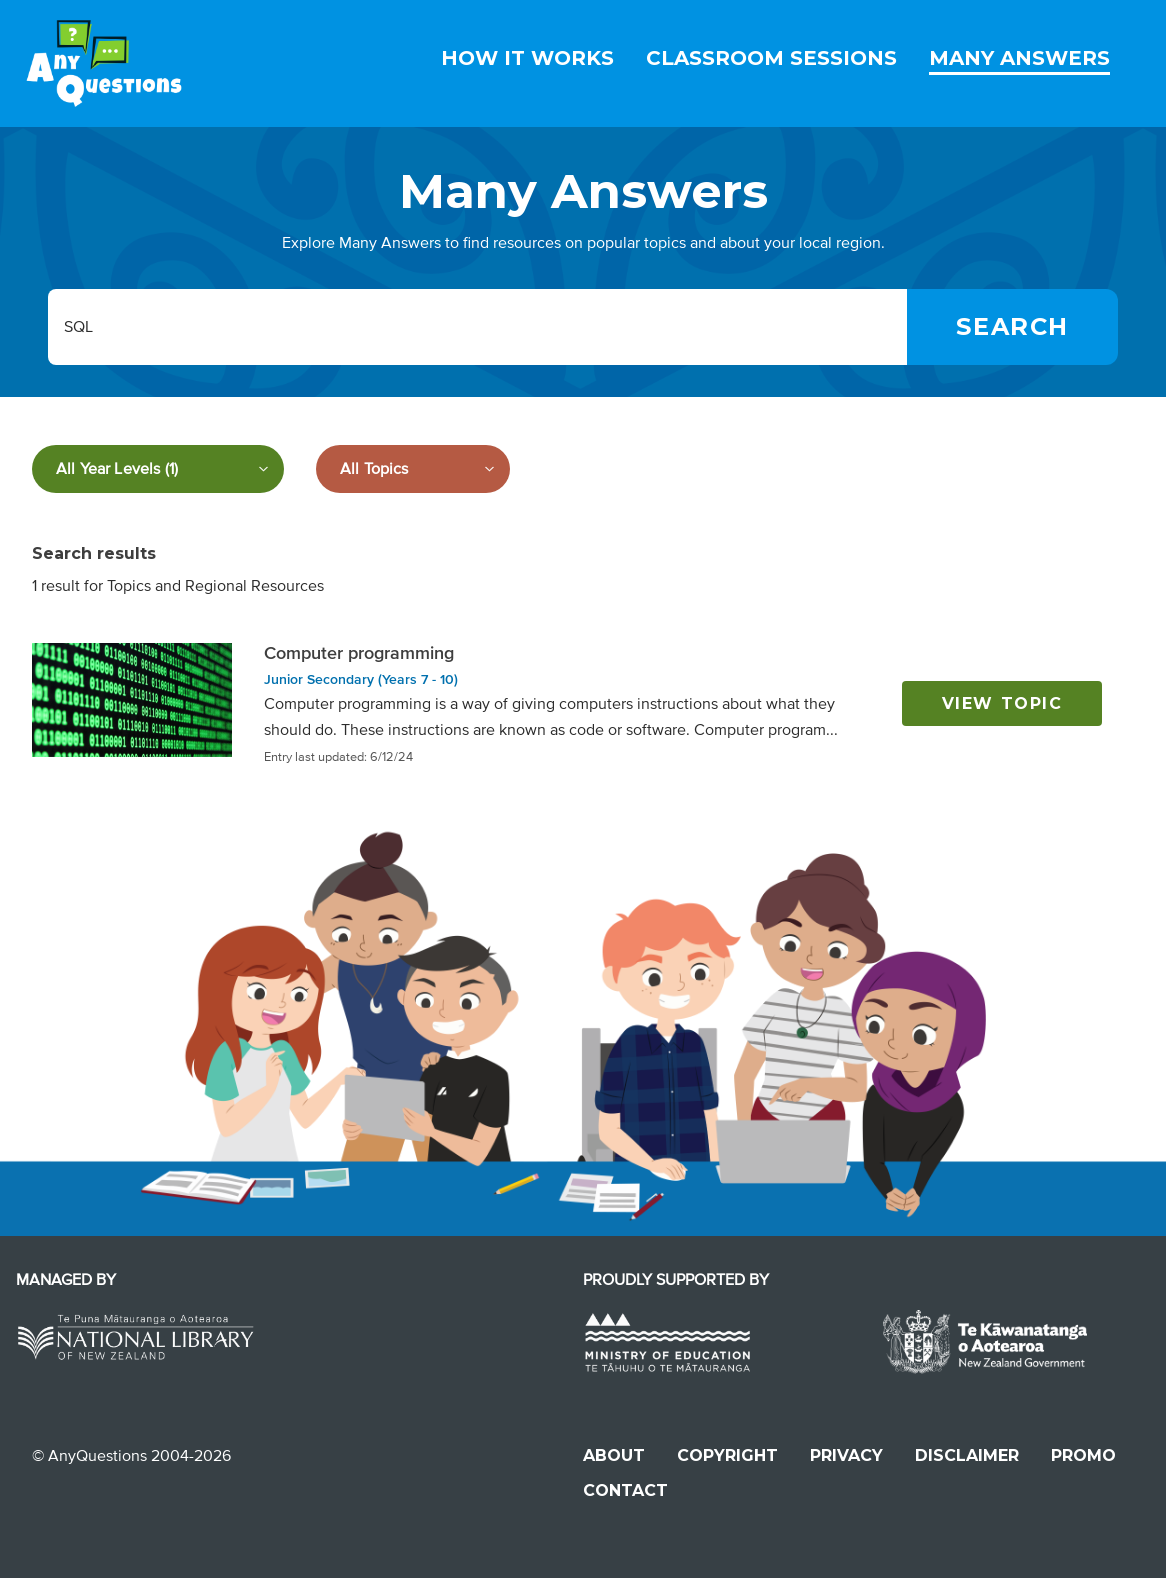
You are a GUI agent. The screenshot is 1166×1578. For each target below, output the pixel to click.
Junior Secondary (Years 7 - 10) (361, 679)
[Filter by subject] (413, 469)
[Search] (1012, 327)
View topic (1002, 703)
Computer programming (359, 653)
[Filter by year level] (158, 469)
